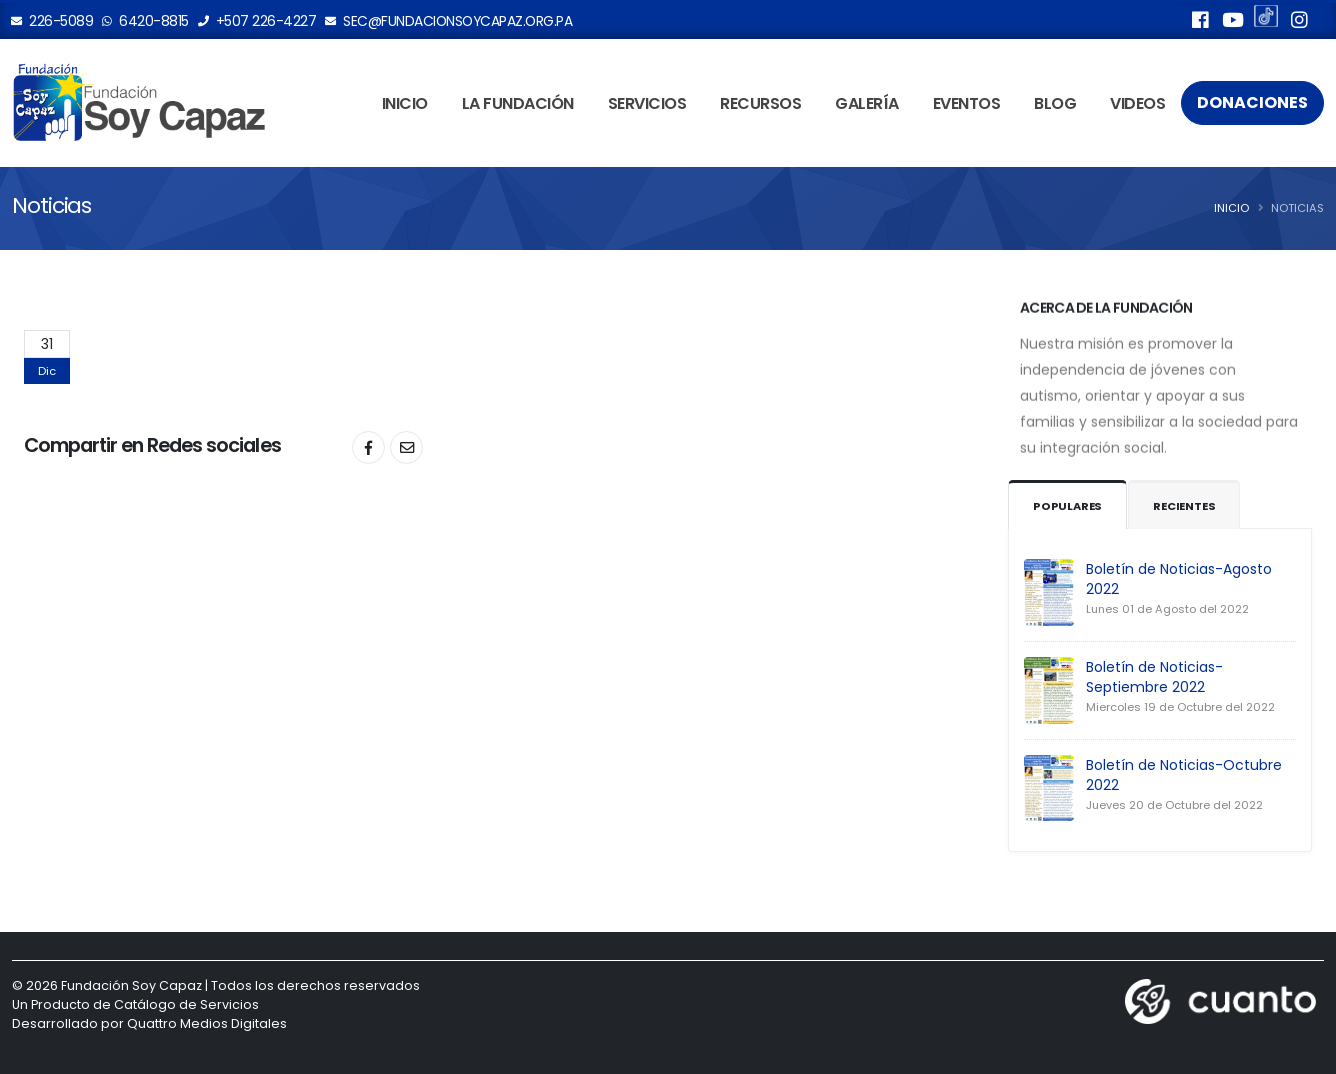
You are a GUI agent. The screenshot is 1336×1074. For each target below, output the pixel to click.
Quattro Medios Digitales (207, 1023)
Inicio (405, 103)
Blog (1055, 103)
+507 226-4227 (258, 21)
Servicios (647, 103)
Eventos (967, 103)
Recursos (760, 103)
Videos (1137, 103)
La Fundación (518, 103)
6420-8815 (146, 21)
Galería (867, 103)
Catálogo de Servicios (186, 1004)
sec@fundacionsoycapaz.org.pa (449, 21)
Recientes (1184, 506)
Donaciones (1252, 102)
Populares (1067, 506)
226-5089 (52, 21)
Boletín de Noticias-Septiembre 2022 (1154, 677)
